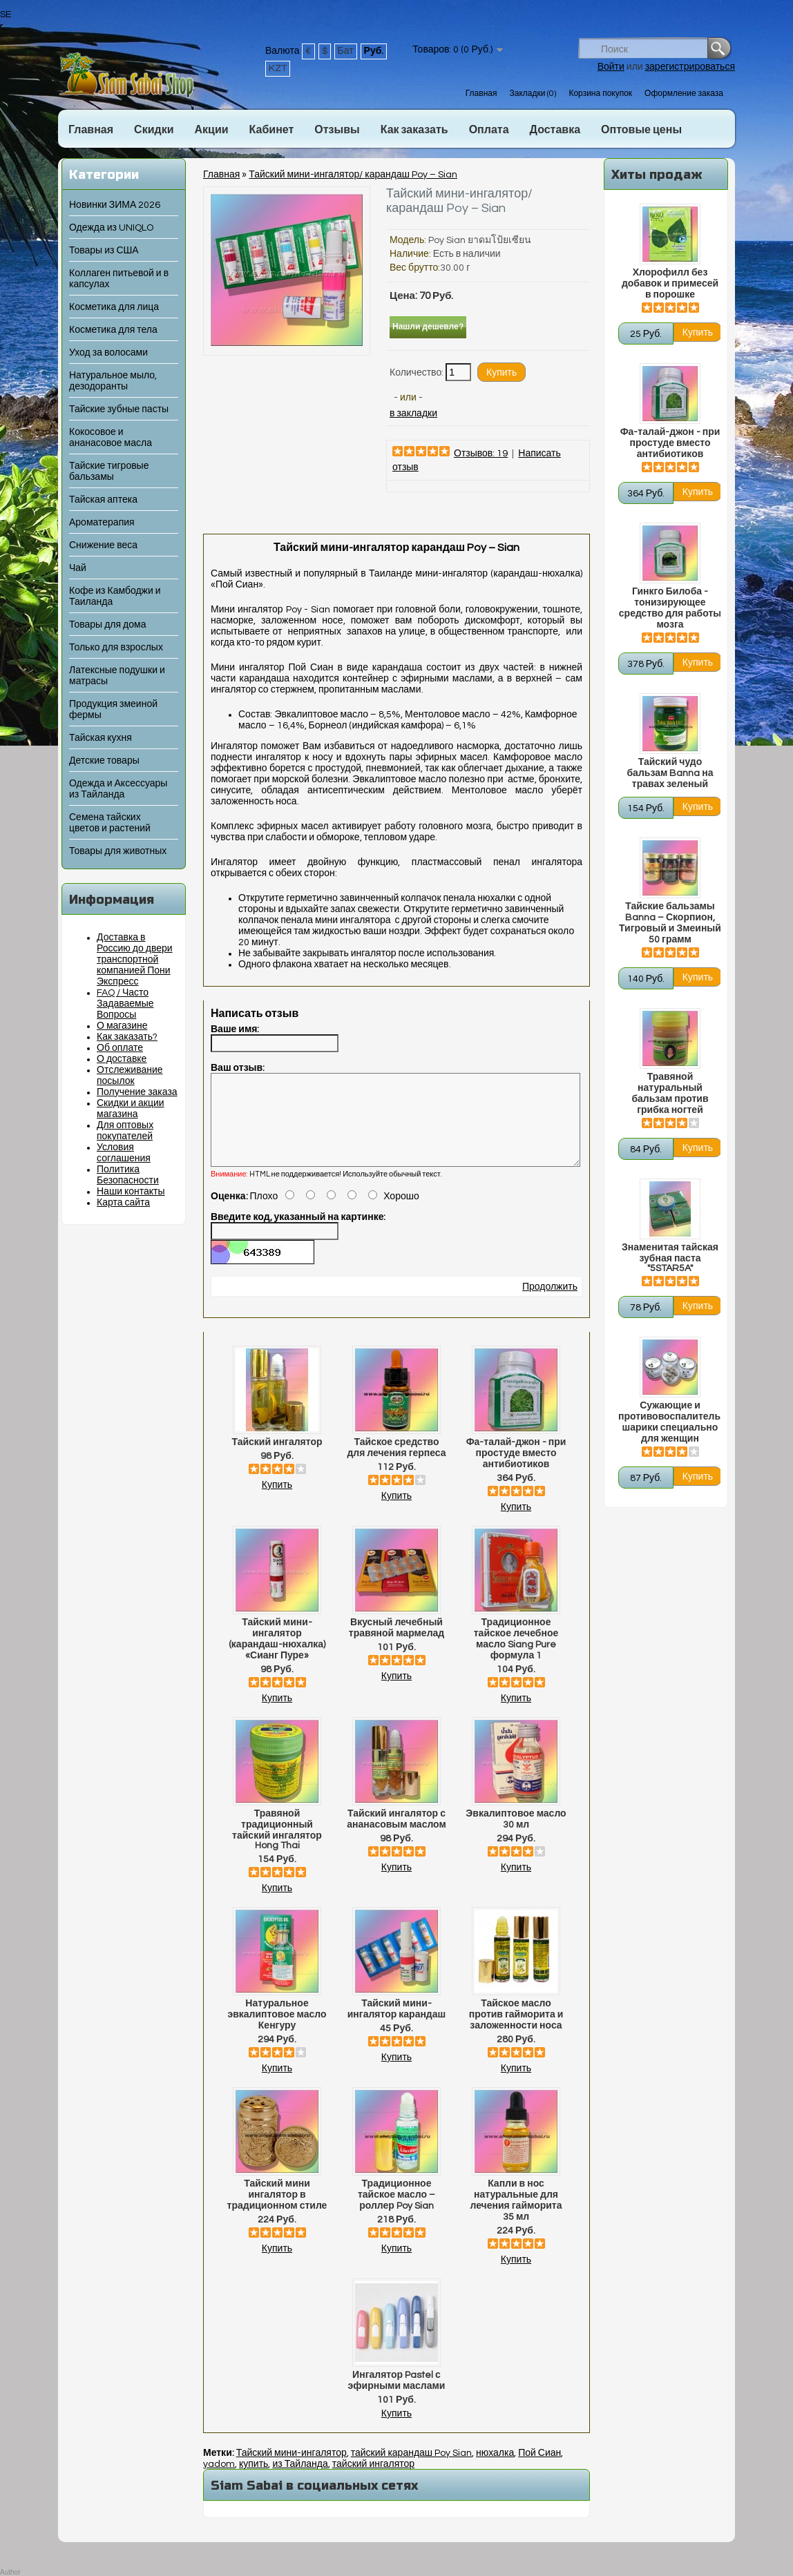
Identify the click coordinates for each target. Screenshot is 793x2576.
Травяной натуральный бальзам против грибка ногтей (669, 1093)
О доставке (121, 1059)
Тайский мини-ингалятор (291, 2470)
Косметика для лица (114, 307)
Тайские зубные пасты (119, 409)
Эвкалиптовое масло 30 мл (516, 1836)
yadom (219, 2481)
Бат (346, 51)
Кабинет (271, 129)
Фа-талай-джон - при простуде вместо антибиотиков (670, 443)
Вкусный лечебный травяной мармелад (396, 1644)
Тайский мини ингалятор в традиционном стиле (277, 2211)
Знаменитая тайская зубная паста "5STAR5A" (670, 1258)
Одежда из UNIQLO (111, 228)
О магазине (122, 1026)
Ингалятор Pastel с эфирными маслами (397, 2397)
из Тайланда (299, 2481)
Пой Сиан (539, 2470)
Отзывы (336, 129)
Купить (277, 1502)
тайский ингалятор (373, 2481)
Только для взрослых (116, 647)
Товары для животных (117, 851)
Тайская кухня (100, 738)
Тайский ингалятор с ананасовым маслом (396, 1836)
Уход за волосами (108, 353)
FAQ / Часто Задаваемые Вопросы (125, 1004)
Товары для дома (107, 625)
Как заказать (414, 129)
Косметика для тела (113, 330)
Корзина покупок (600, 93)
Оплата (489, 129)
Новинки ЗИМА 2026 (114, 205)
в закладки (413, 413)
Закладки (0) (532, 93)
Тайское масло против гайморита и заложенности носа (516, 2031)
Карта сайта (123, 1203)
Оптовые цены (641, 129)
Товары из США (104, 250)
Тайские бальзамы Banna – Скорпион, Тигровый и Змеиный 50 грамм (670, 923)
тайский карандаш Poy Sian (411, 2470)
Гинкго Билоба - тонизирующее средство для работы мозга (670, 608)
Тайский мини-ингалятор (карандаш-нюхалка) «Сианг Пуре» (277, 1655)
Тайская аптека (103, 500)
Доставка (555, 129)
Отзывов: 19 (481, 453)
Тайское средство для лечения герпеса (396, 1464)
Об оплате (120, 1048)
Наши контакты (131, 1192)
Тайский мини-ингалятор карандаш (396, 2025)
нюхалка (495, 2470)
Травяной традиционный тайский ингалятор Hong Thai (277, 1846)
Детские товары (104, 761)
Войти (611, 67)
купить (253, 2481)
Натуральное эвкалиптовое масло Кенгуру (276, 2031)
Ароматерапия (102, 522)
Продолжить (549, 1303)
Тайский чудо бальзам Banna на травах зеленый (670, 773)
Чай (77, 568)
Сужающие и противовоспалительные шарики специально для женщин (670, 1422)
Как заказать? (127, 1037)
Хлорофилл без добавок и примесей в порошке (670, 284)
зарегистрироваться (690, 67)
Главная (481, 93)
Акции (211, 129)
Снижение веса (103, 545)
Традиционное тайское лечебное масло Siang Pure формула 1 (516, 1655)
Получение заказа (137, 1092)
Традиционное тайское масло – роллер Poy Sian (396, 2211)
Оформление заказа (683, 93)
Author (10, 2572)
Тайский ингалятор (276, 1459)
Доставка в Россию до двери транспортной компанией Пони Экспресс (135, 960)
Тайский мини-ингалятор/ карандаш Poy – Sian (353, 175)
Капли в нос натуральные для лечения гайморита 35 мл (516, 2217)
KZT (278, 68)
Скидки (153, 129)
